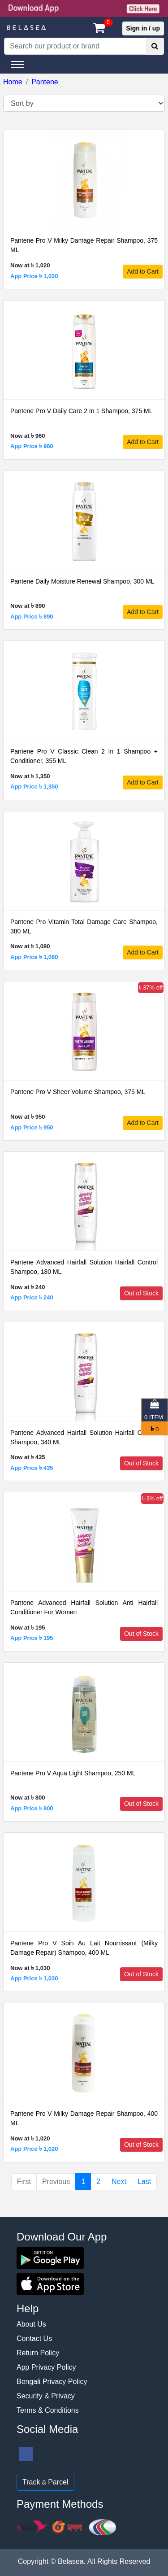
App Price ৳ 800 (31, 1808)
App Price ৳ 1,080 (34, 957)
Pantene (44, 82)
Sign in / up (143, 28)
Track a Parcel (45, 2482)
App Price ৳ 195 (31, 1638)
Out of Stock (141, 1293)
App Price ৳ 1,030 (34, 1978)
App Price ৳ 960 (31, 446)
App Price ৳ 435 (31, 1468)
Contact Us (34, 2338)
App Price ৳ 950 (31, 1127)
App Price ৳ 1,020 (34, 276)
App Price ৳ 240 (31, 1297)
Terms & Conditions (48, 2410)
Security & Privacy (46, 2396)
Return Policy (38, 2353)
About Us (31, 2324)
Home (12, 82)
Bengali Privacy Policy (52, 2381)
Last (144, 2181)
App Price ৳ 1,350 (34, 786)
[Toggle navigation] (17, 65)
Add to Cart (143, 271)
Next (119, 2181)
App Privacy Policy (46, 2367)
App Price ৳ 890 (31, 616)
